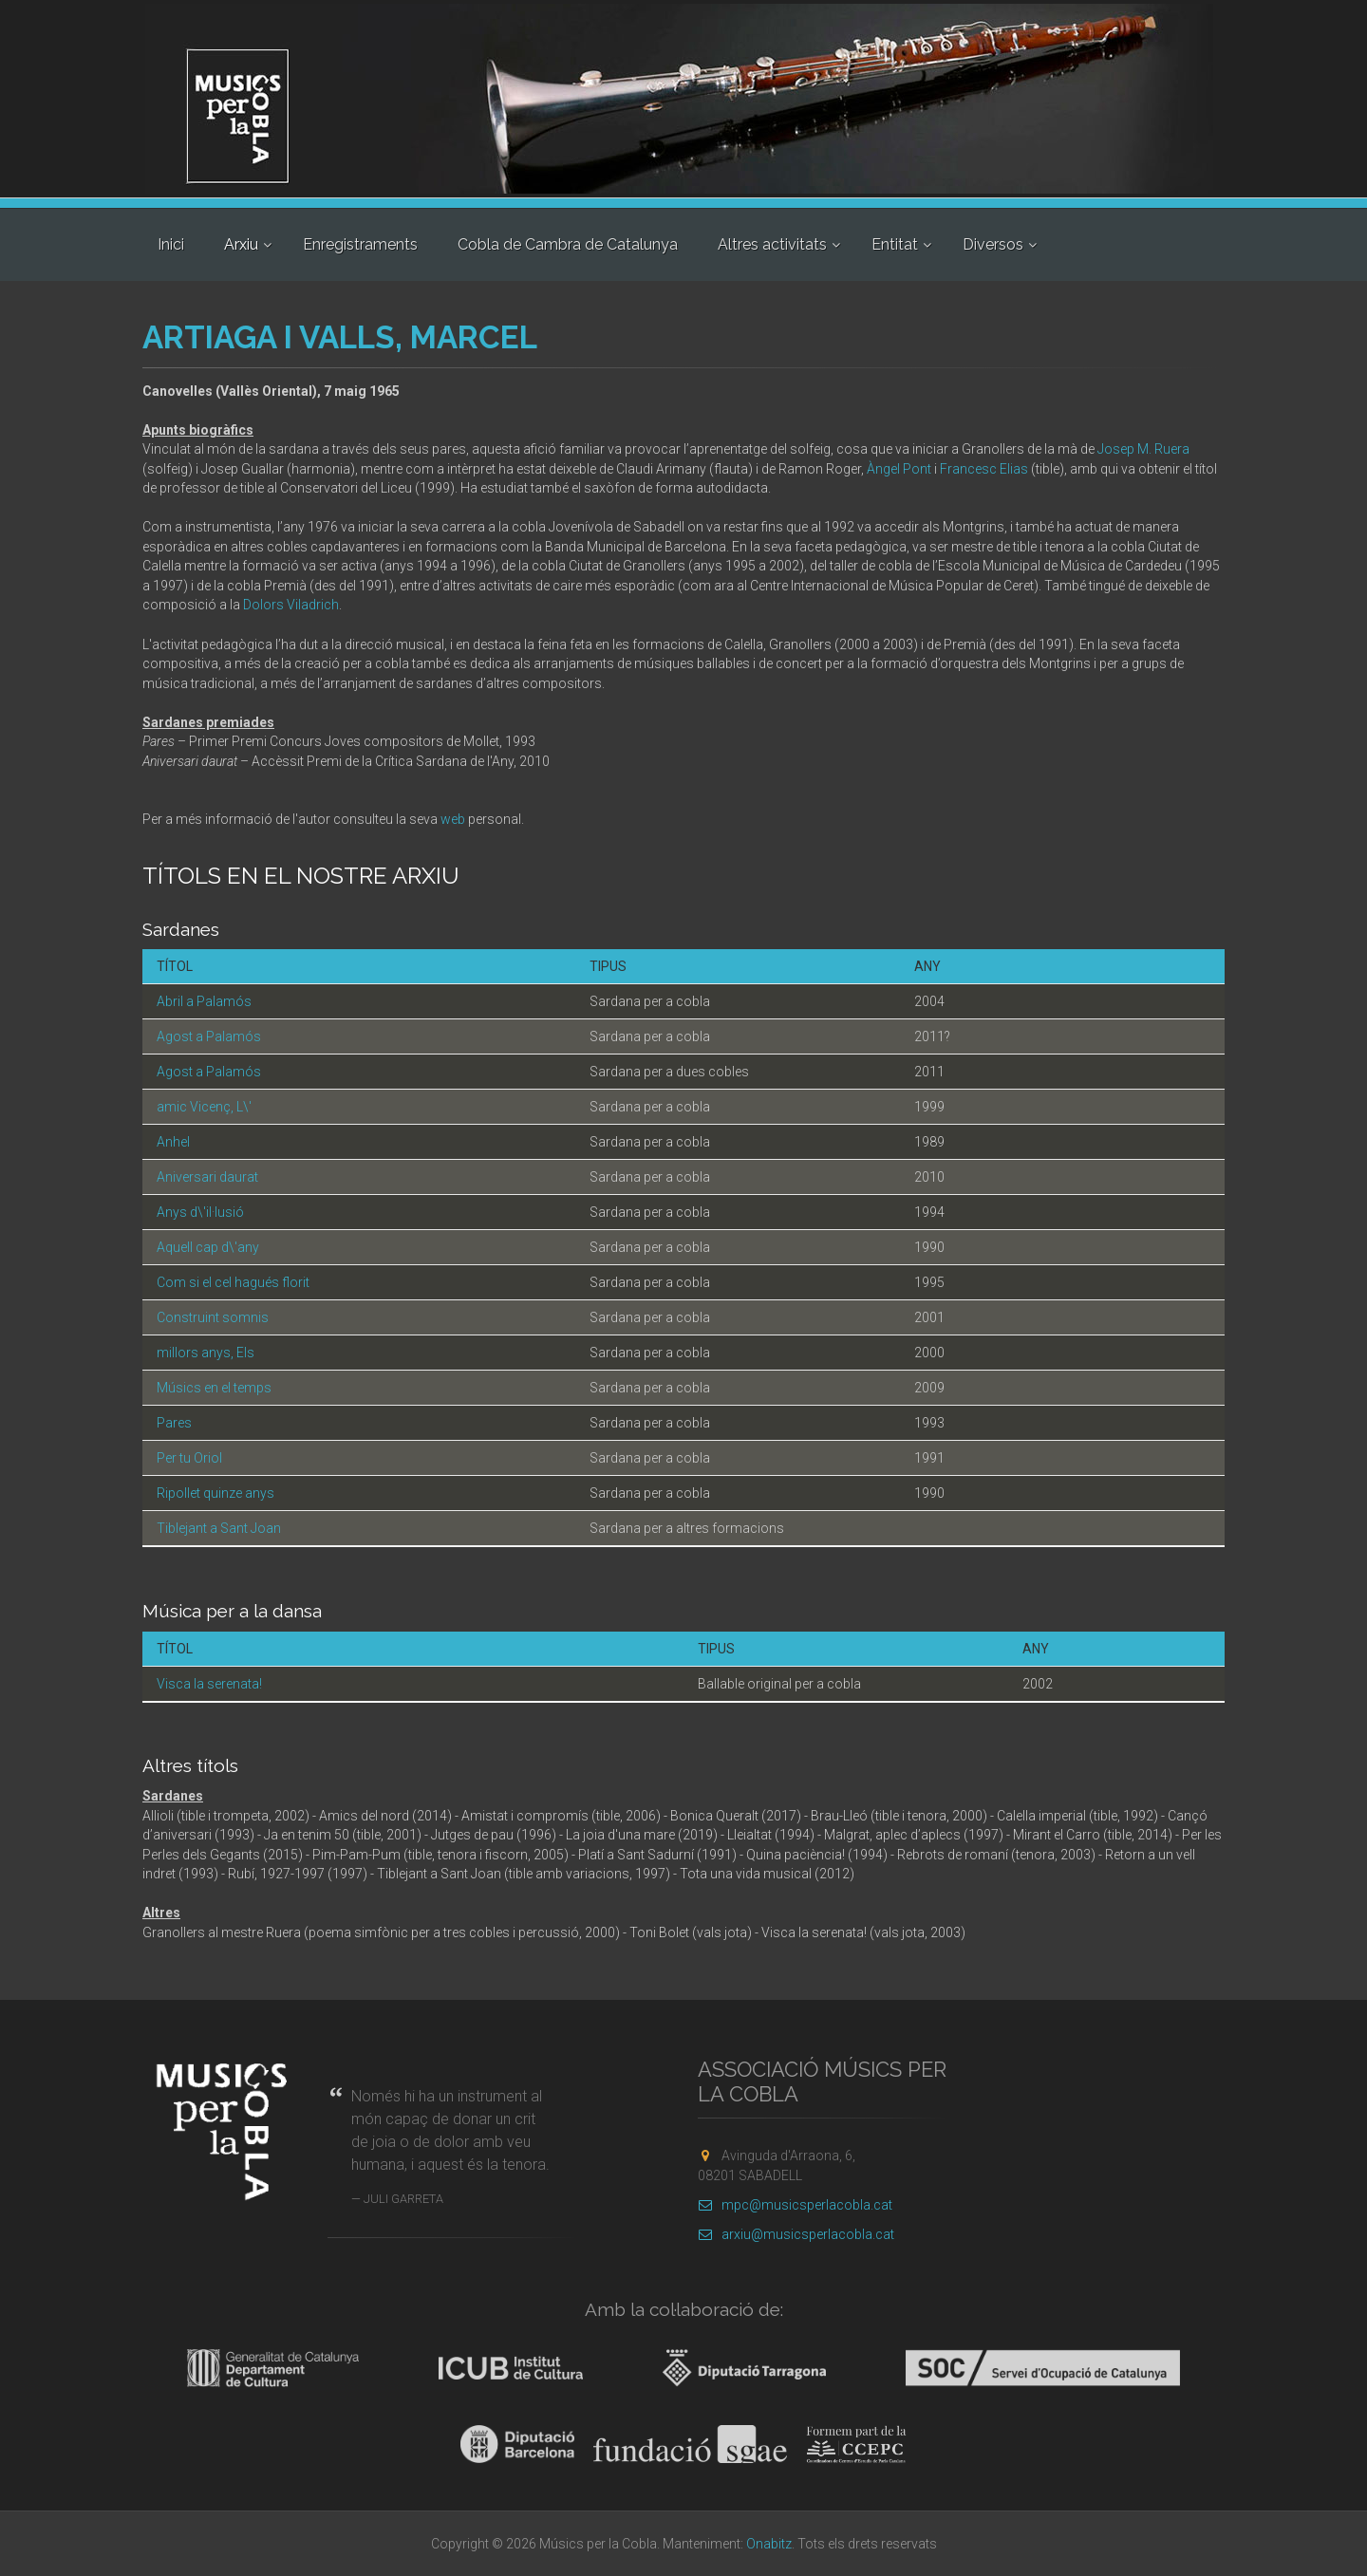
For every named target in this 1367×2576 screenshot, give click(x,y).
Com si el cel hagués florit (233, 1282)
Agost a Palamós (209, 1036)
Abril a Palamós (204, 1001)
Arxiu (241, 244)
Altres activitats (772, 244)
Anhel (173, 1141)
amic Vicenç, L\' (204, 1106)
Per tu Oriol (189, 1457)
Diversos (993, 244)
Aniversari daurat (207, 1177)
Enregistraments (360, 244)
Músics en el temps (214, 1387)
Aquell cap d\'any (208, 1247)
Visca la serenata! (209, 1683)
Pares (174, 1422)
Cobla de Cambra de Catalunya (568, 244)
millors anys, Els (205, 1352)
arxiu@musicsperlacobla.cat (796, 2234)
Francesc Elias (984, 468)
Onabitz (769, 2543)
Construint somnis (213, 1317)
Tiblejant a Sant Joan (219, 1528)
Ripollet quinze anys (215, 1493)
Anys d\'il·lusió (200, 1212)
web (452, 819)
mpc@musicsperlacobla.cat (795, 2204)
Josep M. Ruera (1143, 449)
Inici (171, 244)
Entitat (894, 244)
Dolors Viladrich (291, 604)
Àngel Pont (899, 468)
